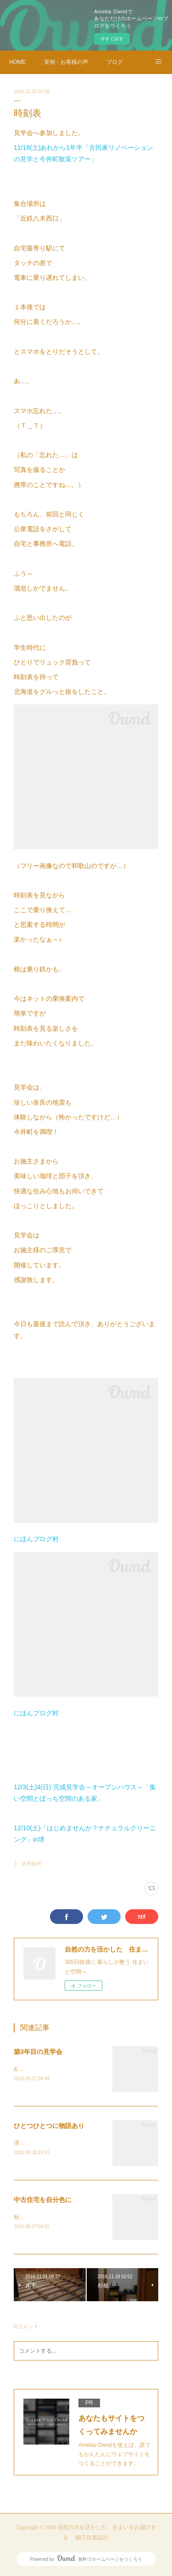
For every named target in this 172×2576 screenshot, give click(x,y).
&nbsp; (22, 2069)
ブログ (114, 62)
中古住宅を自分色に (43, 2200)
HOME (17, 62)
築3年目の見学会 (38, 2051)
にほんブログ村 (36, 1539)
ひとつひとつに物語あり (49, 2125)
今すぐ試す (111, 38)
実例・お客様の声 (66, 62)
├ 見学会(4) (27, 1863)
